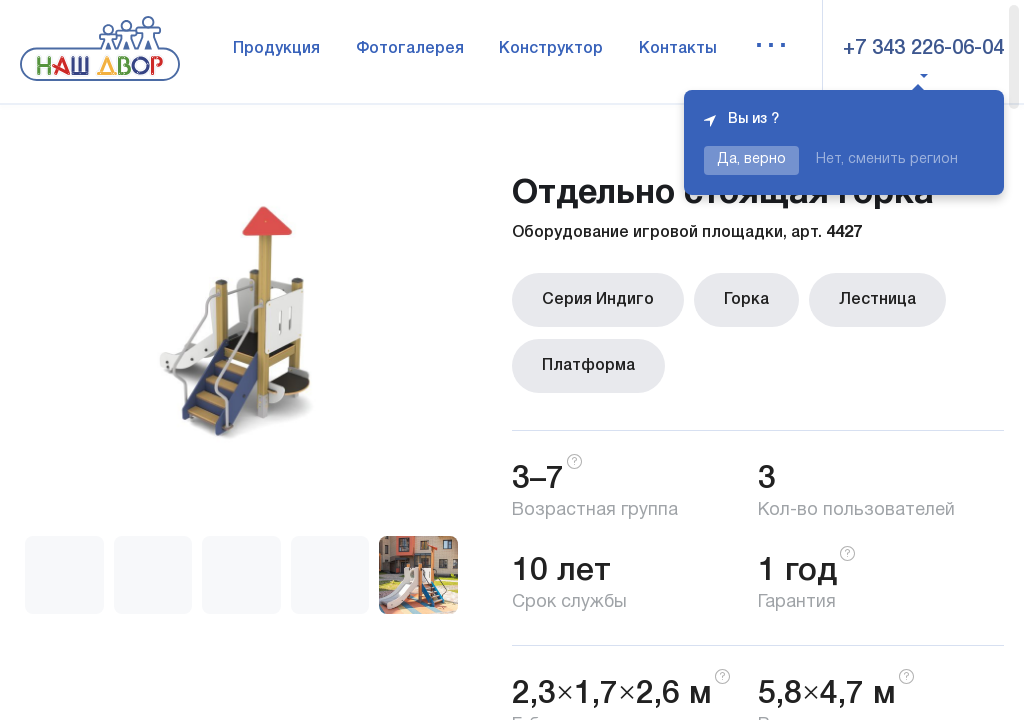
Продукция (276, 49)
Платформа (588, 366)
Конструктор (551, 49)
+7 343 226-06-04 (923, 49)
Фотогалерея (410, 49)
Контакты (678, 49)
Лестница (877, 300)
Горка (746, 300)
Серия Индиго (598, 300)
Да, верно (751, 159)
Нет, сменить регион (887, 159)
